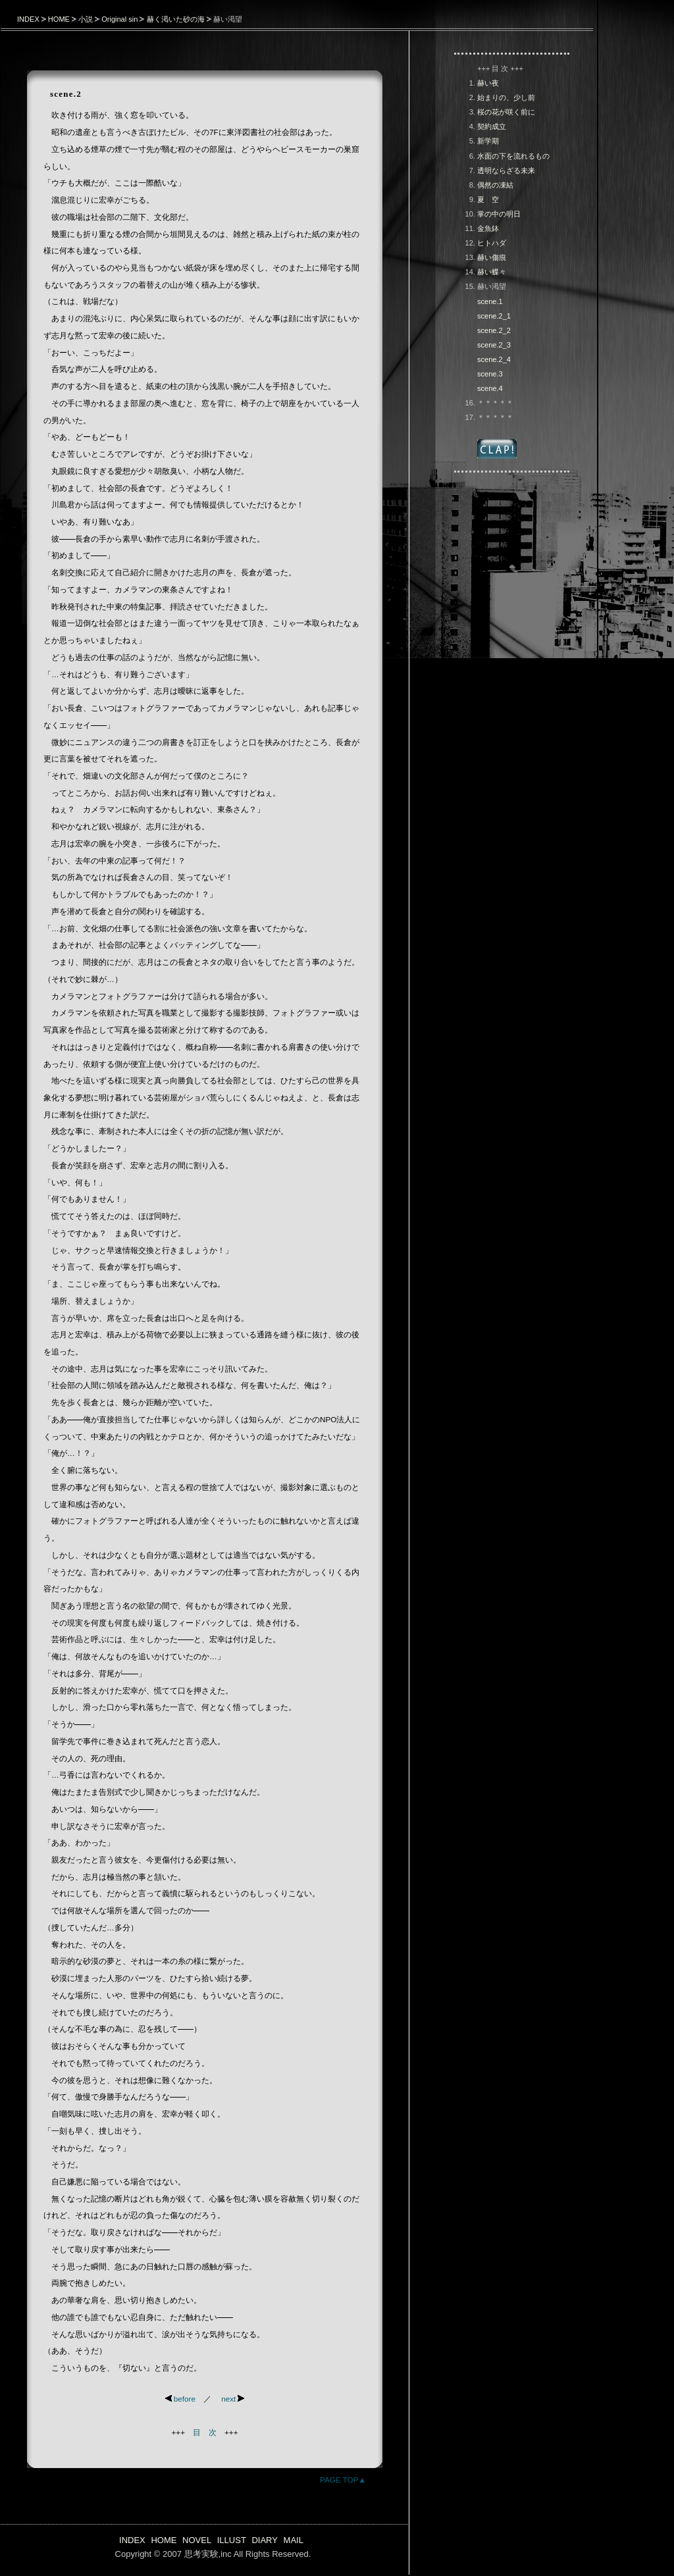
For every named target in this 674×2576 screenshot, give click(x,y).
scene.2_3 (494, 345)
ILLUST (231, 2540)
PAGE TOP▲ (343, 2479)
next (232, 2398)
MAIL (293, 2540)
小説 (85, 19)
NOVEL (196, 2540)
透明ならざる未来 (506, 170)
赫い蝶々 (491, 272)
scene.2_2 (494, 330)
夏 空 (488, 199)
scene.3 (490, 374)
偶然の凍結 (495, 185)
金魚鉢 (488, 228)
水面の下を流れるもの (513, 156)
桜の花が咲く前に (506, 112)
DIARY (264, 2540)
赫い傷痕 (491, 257)
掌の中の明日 (499, 214)
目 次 (205, 2432)
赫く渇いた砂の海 (176, 19)
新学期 (488, 141)
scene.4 (490, 388)
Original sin (119, 19)
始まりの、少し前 (506, 97)
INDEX (28, 19)
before (180, 2398)
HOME (59, 19)
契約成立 (491, 126)
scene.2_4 (494, 359)
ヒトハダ (491, 243)
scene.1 (490, 301)
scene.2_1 (494, 316)
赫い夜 (488, 83)
